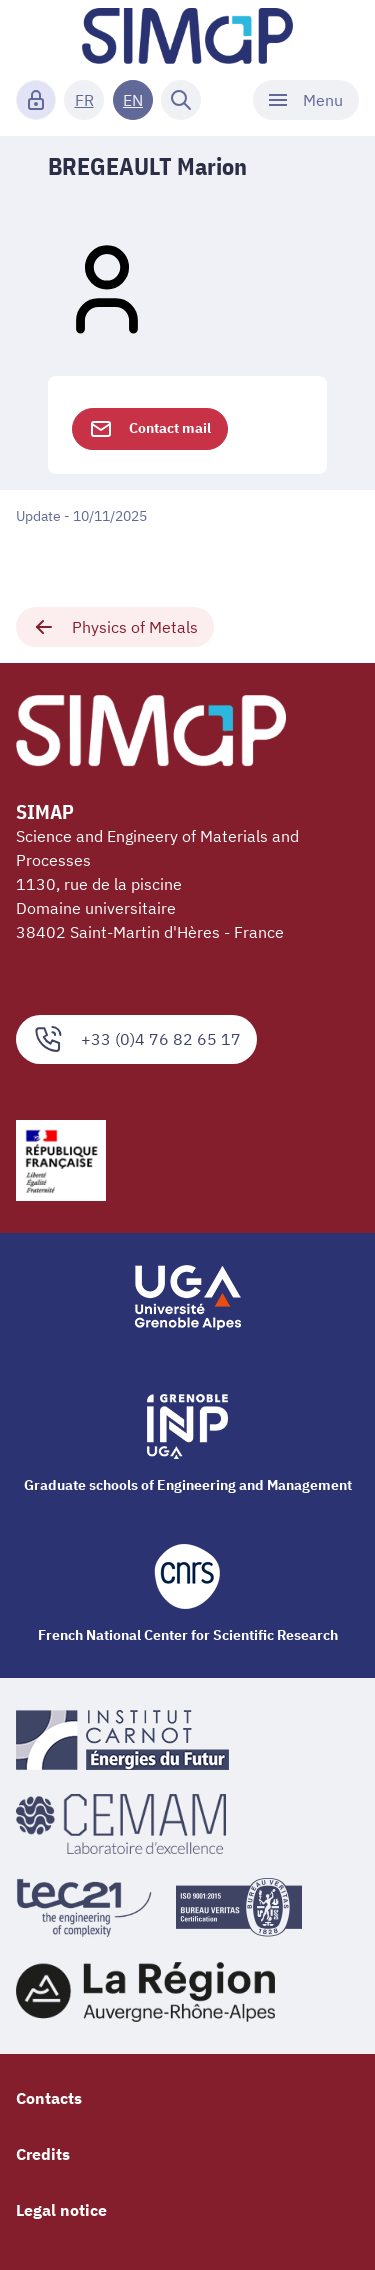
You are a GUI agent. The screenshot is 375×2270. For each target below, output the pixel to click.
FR (84, 100)
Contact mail (150, 429)
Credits (43, 2154)
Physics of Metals (115, 627)
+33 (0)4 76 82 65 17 (136, 1039)
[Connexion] (36, 100)
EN (133, 100)
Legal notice (61, 2210)
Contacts (49, 2098)
